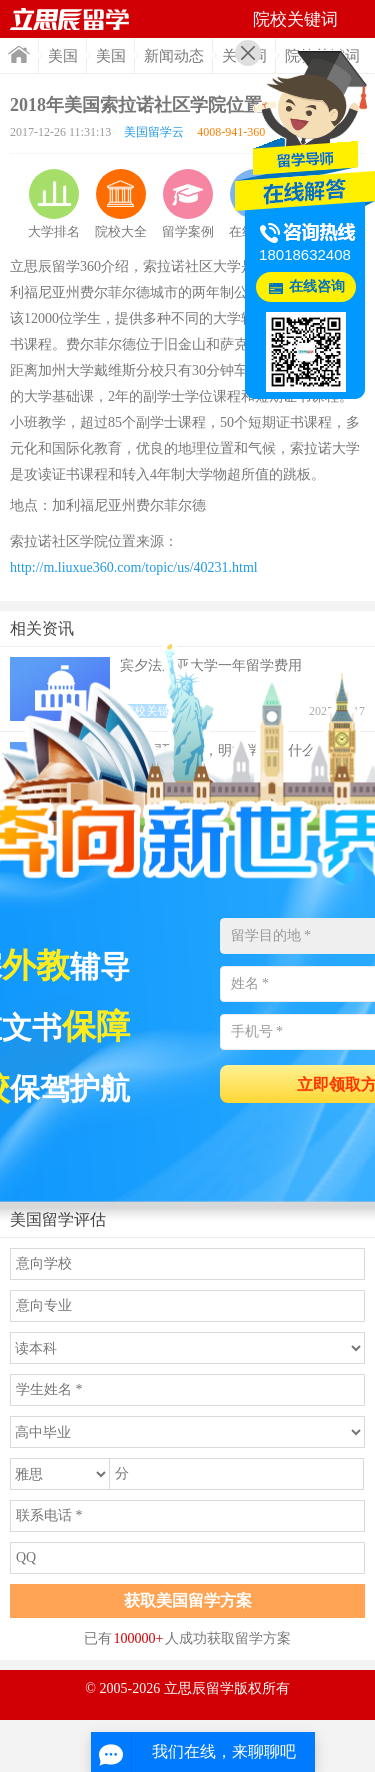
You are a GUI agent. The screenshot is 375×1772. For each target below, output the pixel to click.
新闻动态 (174, 56)
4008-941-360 (231, 132)
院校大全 (121, 204)
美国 (63, 56)
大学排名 (54, 204)
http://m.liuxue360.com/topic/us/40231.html (134, 567)
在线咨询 (317, 286)
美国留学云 (154, 132)
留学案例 (188, 204)
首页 (19, 54)
